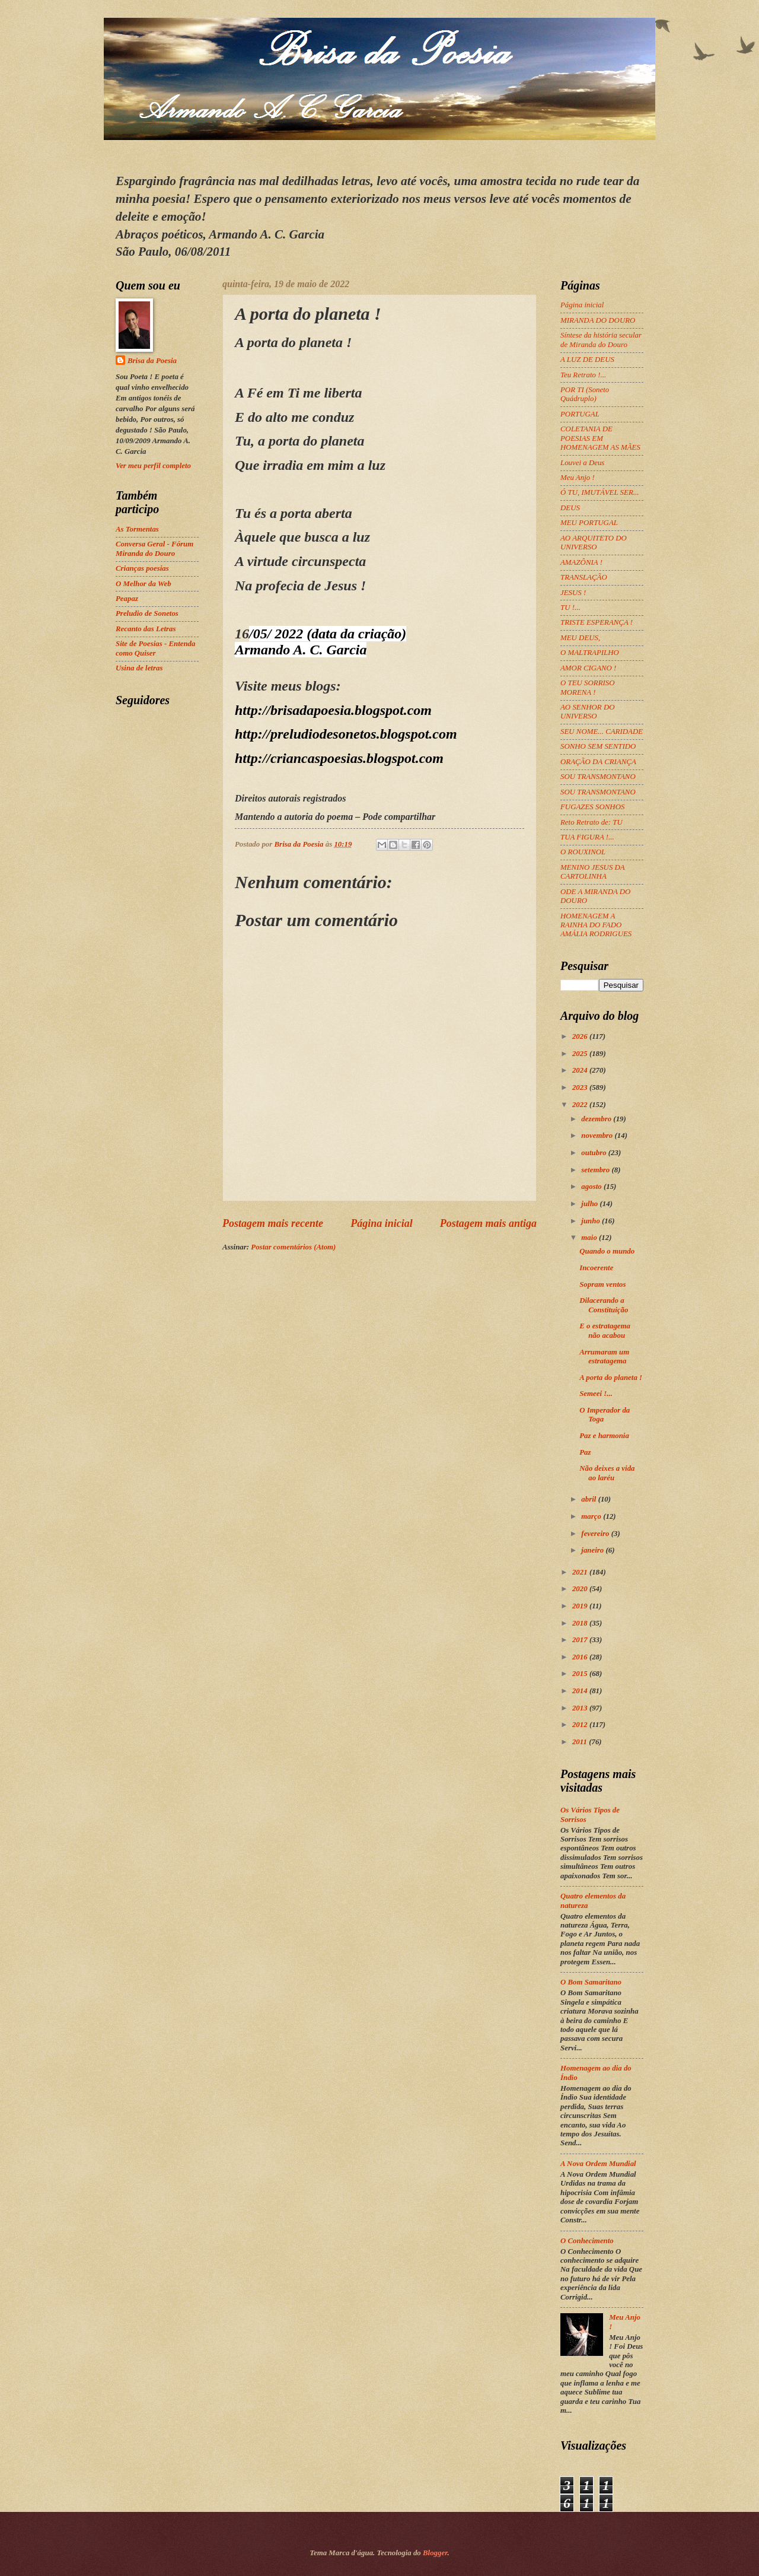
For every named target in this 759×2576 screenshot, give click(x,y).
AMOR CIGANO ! (588, 668)
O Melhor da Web (143, 584)
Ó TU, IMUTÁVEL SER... (599, 492)
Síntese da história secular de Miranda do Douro (601, 339)
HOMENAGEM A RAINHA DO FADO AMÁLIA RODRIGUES (596, 925)
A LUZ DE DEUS (587, 359)
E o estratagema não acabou (604, 1330)
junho (591, 1221)
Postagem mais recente (272, 1223)
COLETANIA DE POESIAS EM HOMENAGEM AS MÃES (600, 438)
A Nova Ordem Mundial (598, 2164)
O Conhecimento (587, 2241)
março (592, 1516)
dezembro (597, 1119)
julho (590, 1204)
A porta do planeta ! (610, 1377)
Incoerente (596, 1268)
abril (589, 1499)
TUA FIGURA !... (587, 837)
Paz (585, 1452)
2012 (580, 1724)
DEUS (570, 508)
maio (590, 1237)
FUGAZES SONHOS (592, 807)
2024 (580, 1070)
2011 (580, 1742)
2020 (580, 1589)
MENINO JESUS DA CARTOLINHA (592, 871)
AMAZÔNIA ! (581, 562)
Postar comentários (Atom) (293, 1247)
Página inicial (381, 1223)
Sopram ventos (602, 1284)
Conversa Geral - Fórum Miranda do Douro (154, 548)
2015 (580, 1673)
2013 (580, 1708)
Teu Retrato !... (583, 375)
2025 (580, 1054)
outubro (594, 1153)
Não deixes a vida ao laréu (606, 1472)
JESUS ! (573, 593)
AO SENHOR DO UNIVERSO (587, 711)
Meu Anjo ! (577, 477)
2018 (580, 1623)
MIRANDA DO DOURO (597, 320)
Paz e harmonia (604, 1436)
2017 (580, 1640)
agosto (592, 1186)
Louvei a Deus (582, 463)
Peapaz (127, 598)
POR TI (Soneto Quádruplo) (584, 394)
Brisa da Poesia (152, 361)
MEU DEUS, (580, 638)
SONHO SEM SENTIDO (598, 746)
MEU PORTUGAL (589, 523)
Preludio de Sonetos (147, 613)
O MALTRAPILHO (589, 652)
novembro (597, 1135)
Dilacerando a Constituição (603, 1305)
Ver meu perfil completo (153, 466)
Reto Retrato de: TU (591, 822)
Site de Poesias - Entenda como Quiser (155, 648)
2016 (580, 1657)
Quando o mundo (606, 1251)
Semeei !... (596, 1393)
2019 (580, 1606)
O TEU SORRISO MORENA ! (587, 687)
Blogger (435, 2553)
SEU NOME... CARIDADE (601, 731)
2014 (580, 1691)
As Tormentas (137, 529)
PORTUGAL (579, 414)
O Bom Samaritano (590, 1982)
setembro (596, 1170)
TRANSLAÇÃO (583, 577)
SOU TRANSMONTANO (598, 776)
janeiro (593, 1550)
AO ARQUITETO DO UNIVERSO (593, 542)
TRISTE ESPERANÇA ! (596, 622)
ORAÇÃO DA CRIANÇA (598, 762)
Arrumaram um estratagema (604, 1356)
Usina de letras (139, 668)
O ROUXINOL (582, 852)
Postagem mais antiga (488, 1223)
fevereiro (596, 1533)
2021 (580, 1572)
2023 (580, 1087)
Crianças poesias (142, 568)
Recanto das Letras (146, 629)
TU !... (570, 607)
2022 (580, 1105)
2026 (580, 1036)
